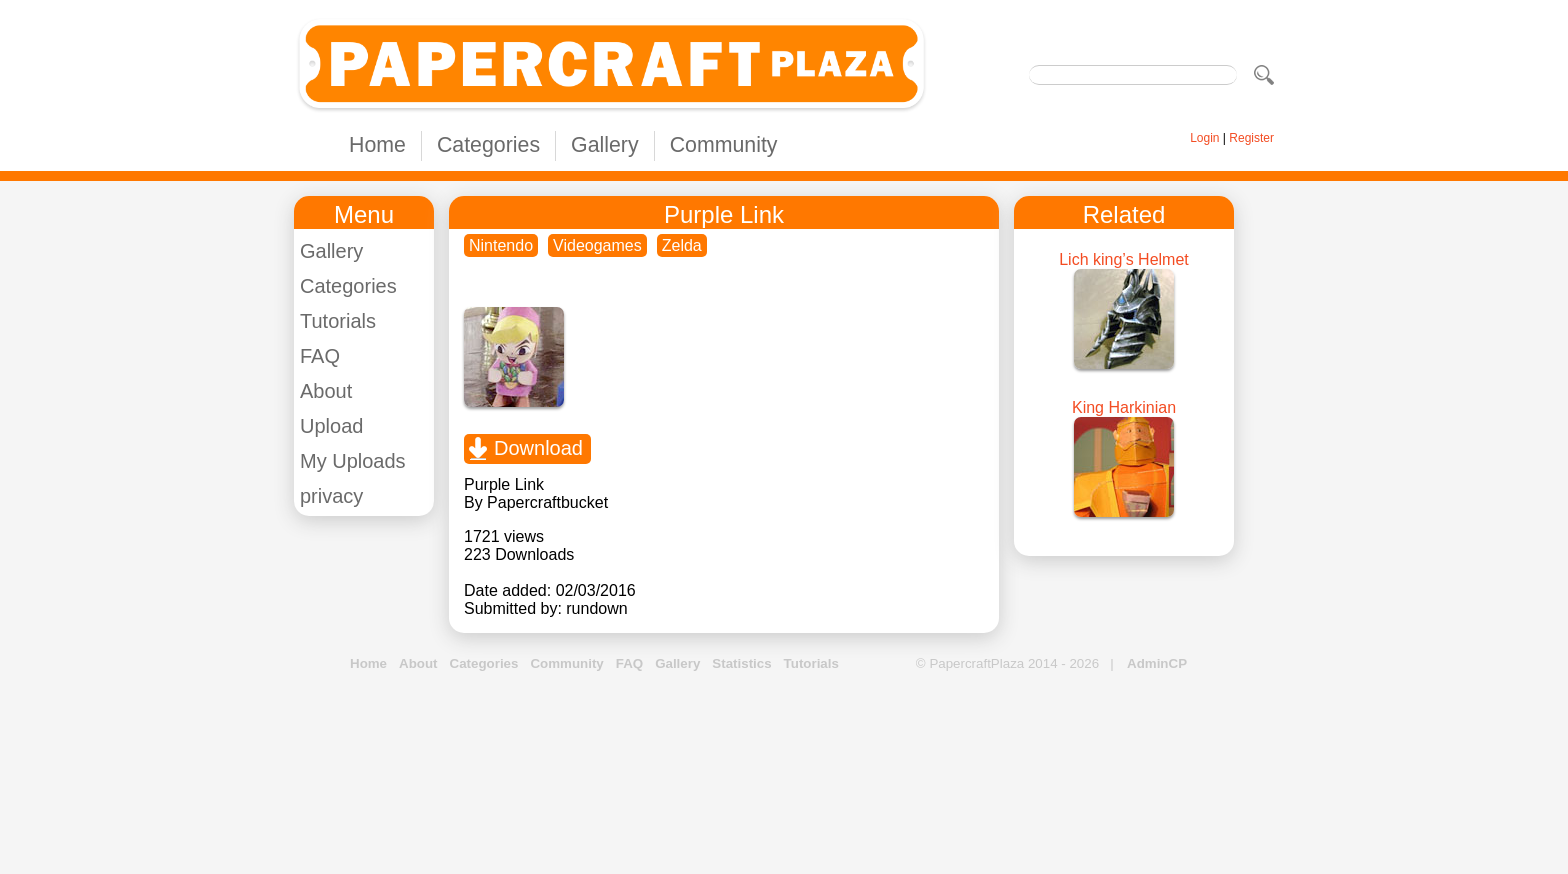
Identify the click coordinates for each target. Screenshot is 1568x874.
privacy (331, 496)
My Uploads (353, 461)
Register (1251, 138)
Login (1204, 138)
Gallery (605, 145)
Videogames (597, 245)
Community (724, 145)
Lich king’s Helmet (1124, 259)
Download (538, 448)
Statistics (741, 663)
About (326, 391)
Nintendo (501, 245)
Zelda (682, 245)
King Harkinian (1124, 407)
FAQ (320, 356)
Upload (331, 426)
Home (377, 145)
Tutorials (338, 321)
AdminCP (1157, 663)
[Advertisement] (784, 774)
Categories (488, 145)
